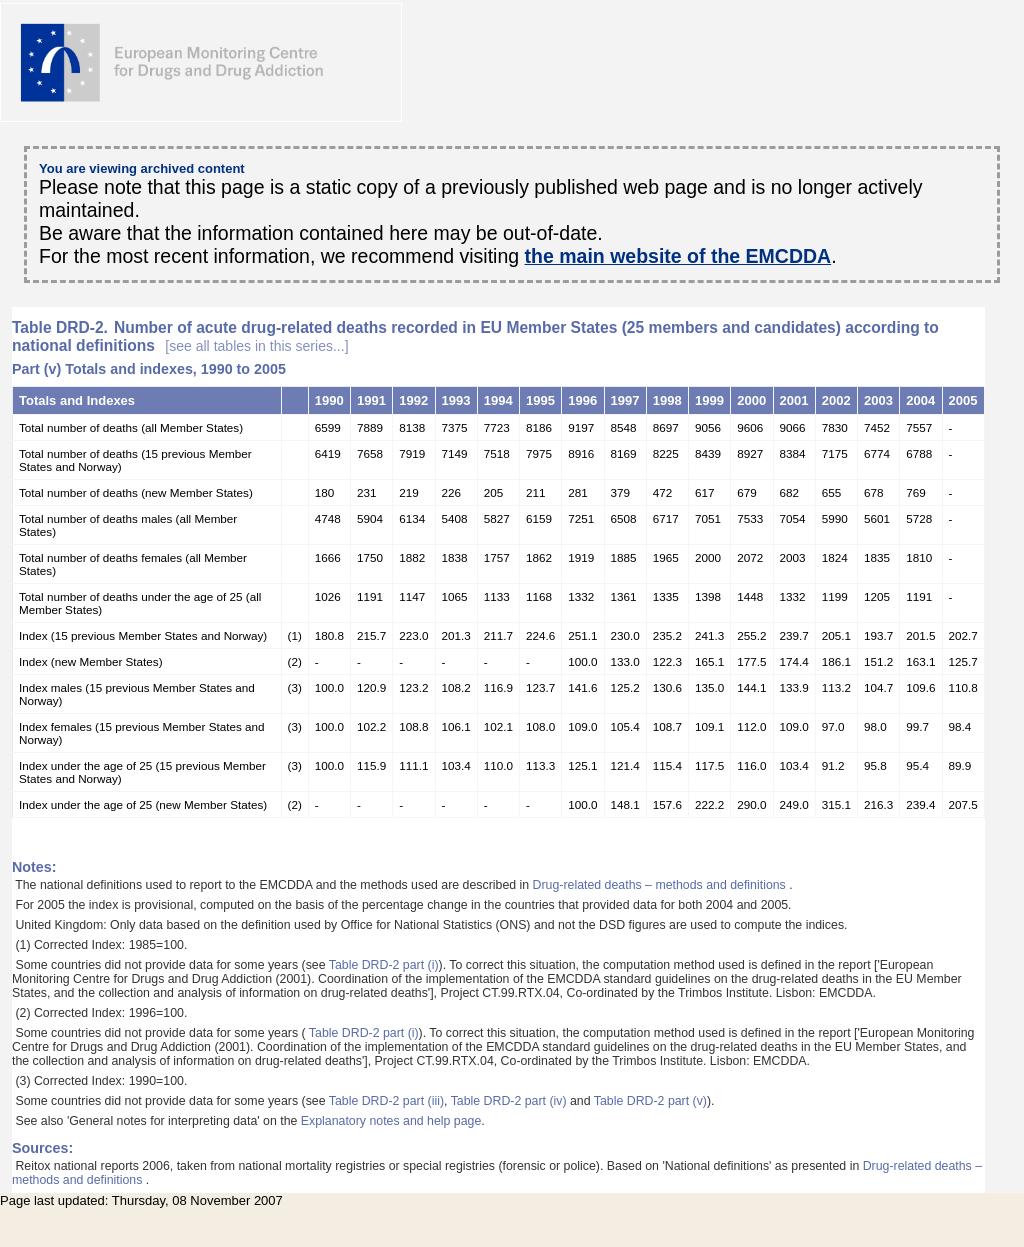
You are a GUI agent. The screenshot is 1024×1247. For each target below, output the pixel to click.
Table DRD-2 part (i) (384, 965)
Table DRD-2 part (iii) (386, 1101)
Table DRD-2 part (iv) (509, 1101)
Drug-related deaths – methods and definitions (661, 885)
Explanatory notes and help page (391, 1121)
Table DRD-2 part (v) (650, 1101)
